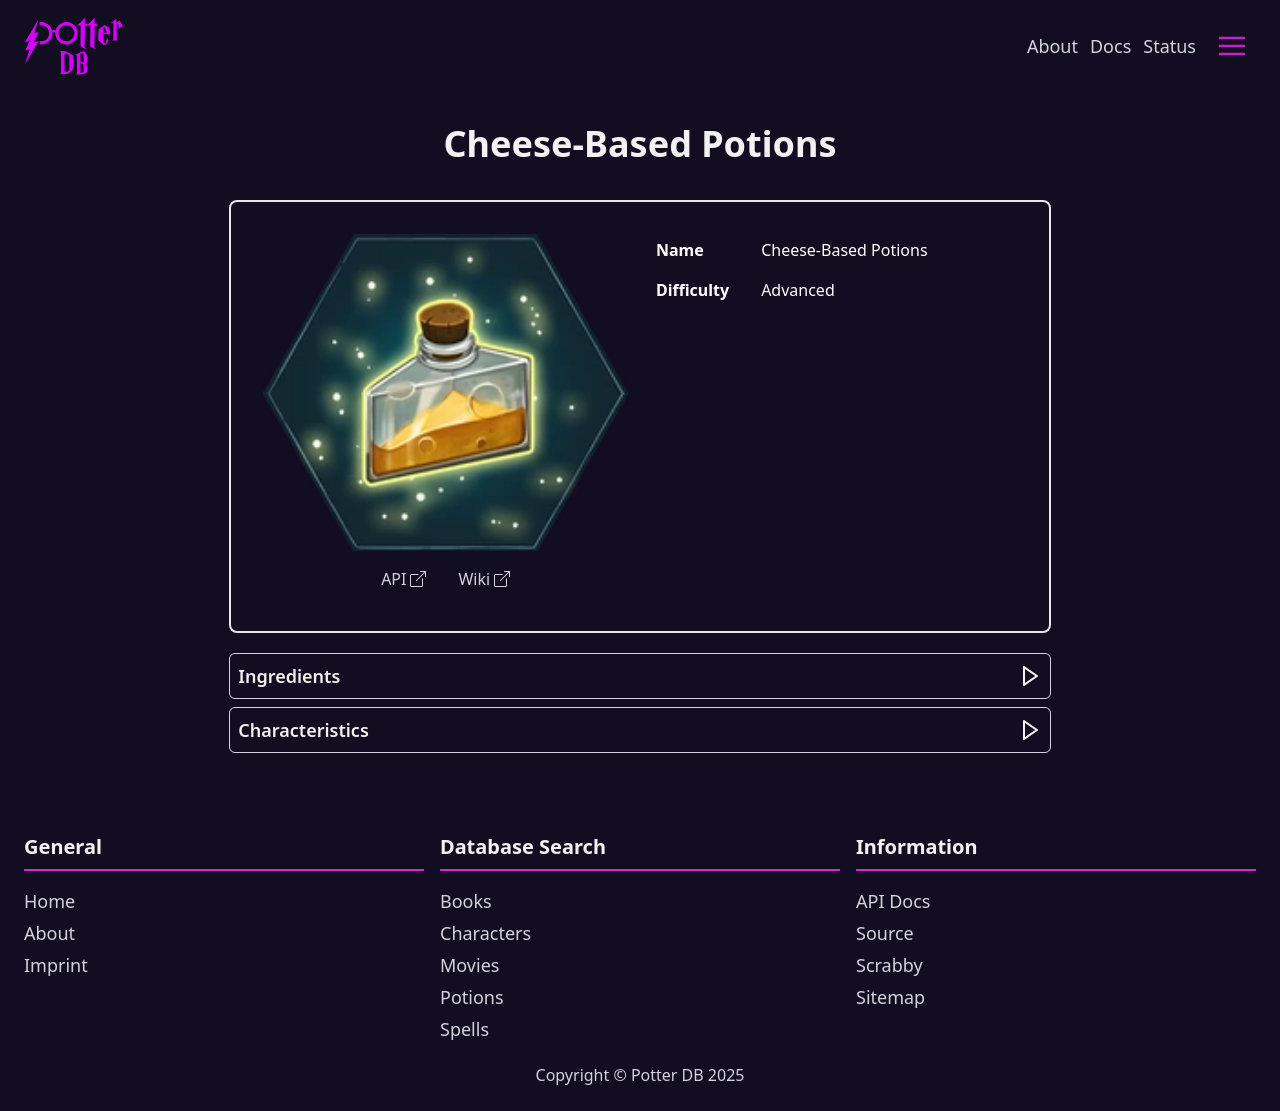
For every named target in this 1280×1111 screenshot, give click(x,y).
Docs (1110, 46)
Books (466, 901)
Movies (469, 965)
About (1052, 46)
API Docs (893, 901)
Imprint (56, 965)
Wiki (484, 579)
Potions (472, 997)
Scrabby (889, 965)
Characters (485, 933)
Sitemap (890, 997)
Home (49, 901)
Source (885, 933)
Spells (464, 1029)
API (403, 579)
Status (1169, 46)
